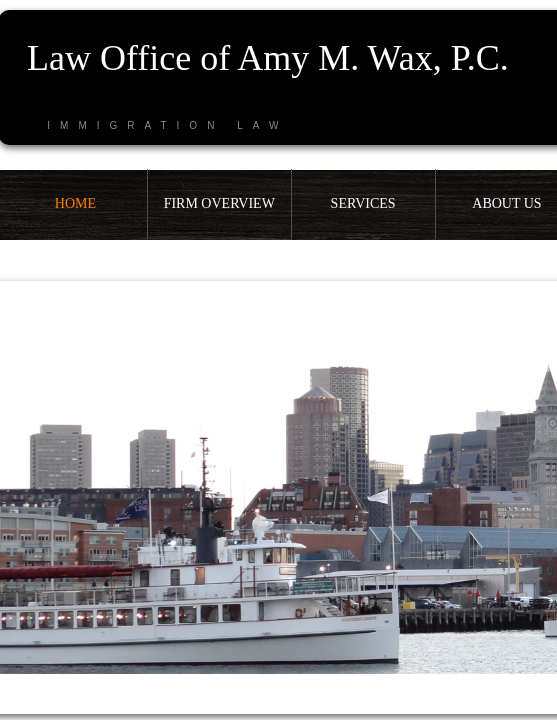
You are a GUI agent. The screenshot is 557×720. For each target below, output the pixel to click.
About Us (506, 203)
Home (75, 203)
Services (363, 203)
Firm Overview (219, 203)
